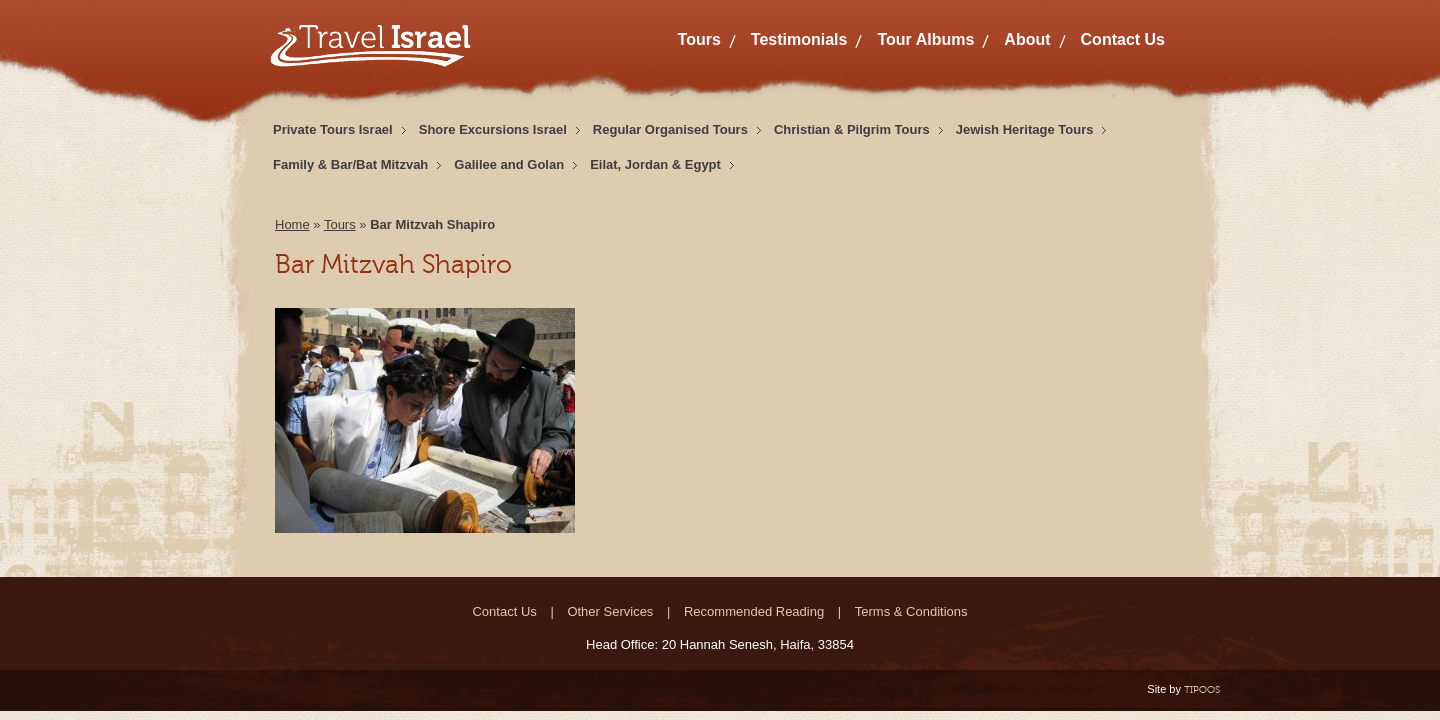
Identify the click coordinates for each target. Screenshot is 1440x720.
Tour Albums (925, 39)
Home (292, 224)
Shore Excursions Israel (493, 129)
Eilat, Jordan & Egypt (655, 164)
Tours (699, 39)
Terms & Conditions (911, 611)
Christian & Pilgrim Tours (852, 129)
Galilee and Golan (509, 164)
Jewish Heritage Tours (1025, 129)
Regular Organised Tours (670, 129)
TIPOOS (1202, 689)
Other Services (610, 611)
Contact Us (1123, 39)
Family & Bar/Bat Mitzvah (350, 164)
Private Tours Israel (333, 129)
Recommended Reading (754, 611)
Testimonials (799, 39)
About (1027, 39)
